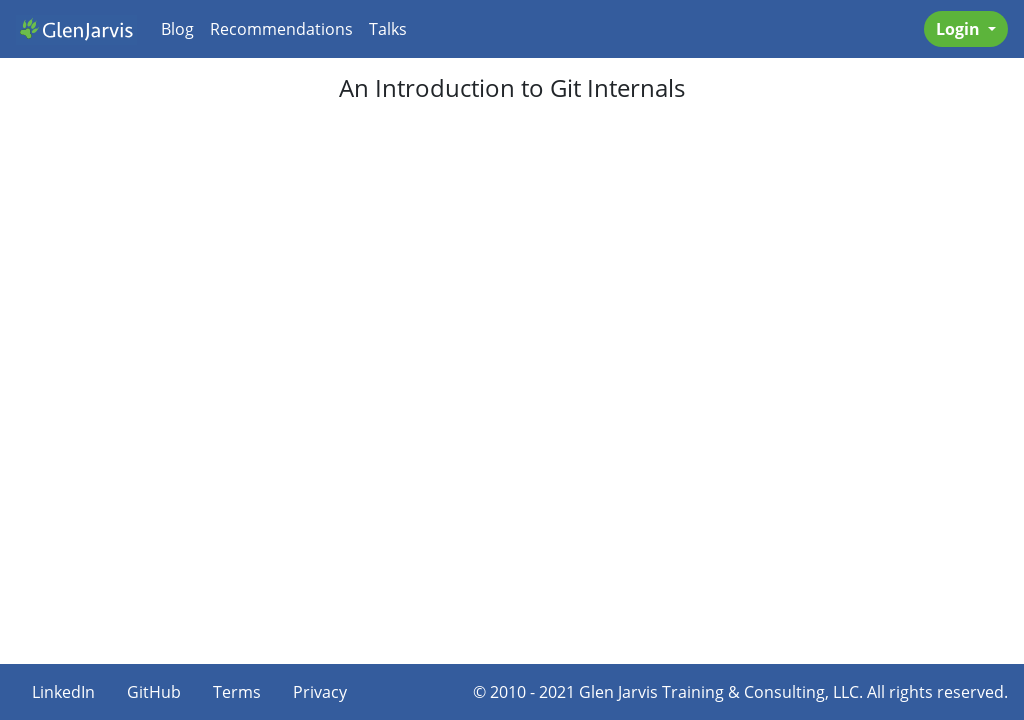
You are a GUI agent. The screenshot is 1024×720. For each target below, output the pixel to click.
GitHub (154, 692)
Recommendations (281, 29)
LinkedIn (63, 692)
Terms (237, 692)
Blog (177, 29)
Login (960, 29)
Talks (388, 29)
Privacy (320, 692)
